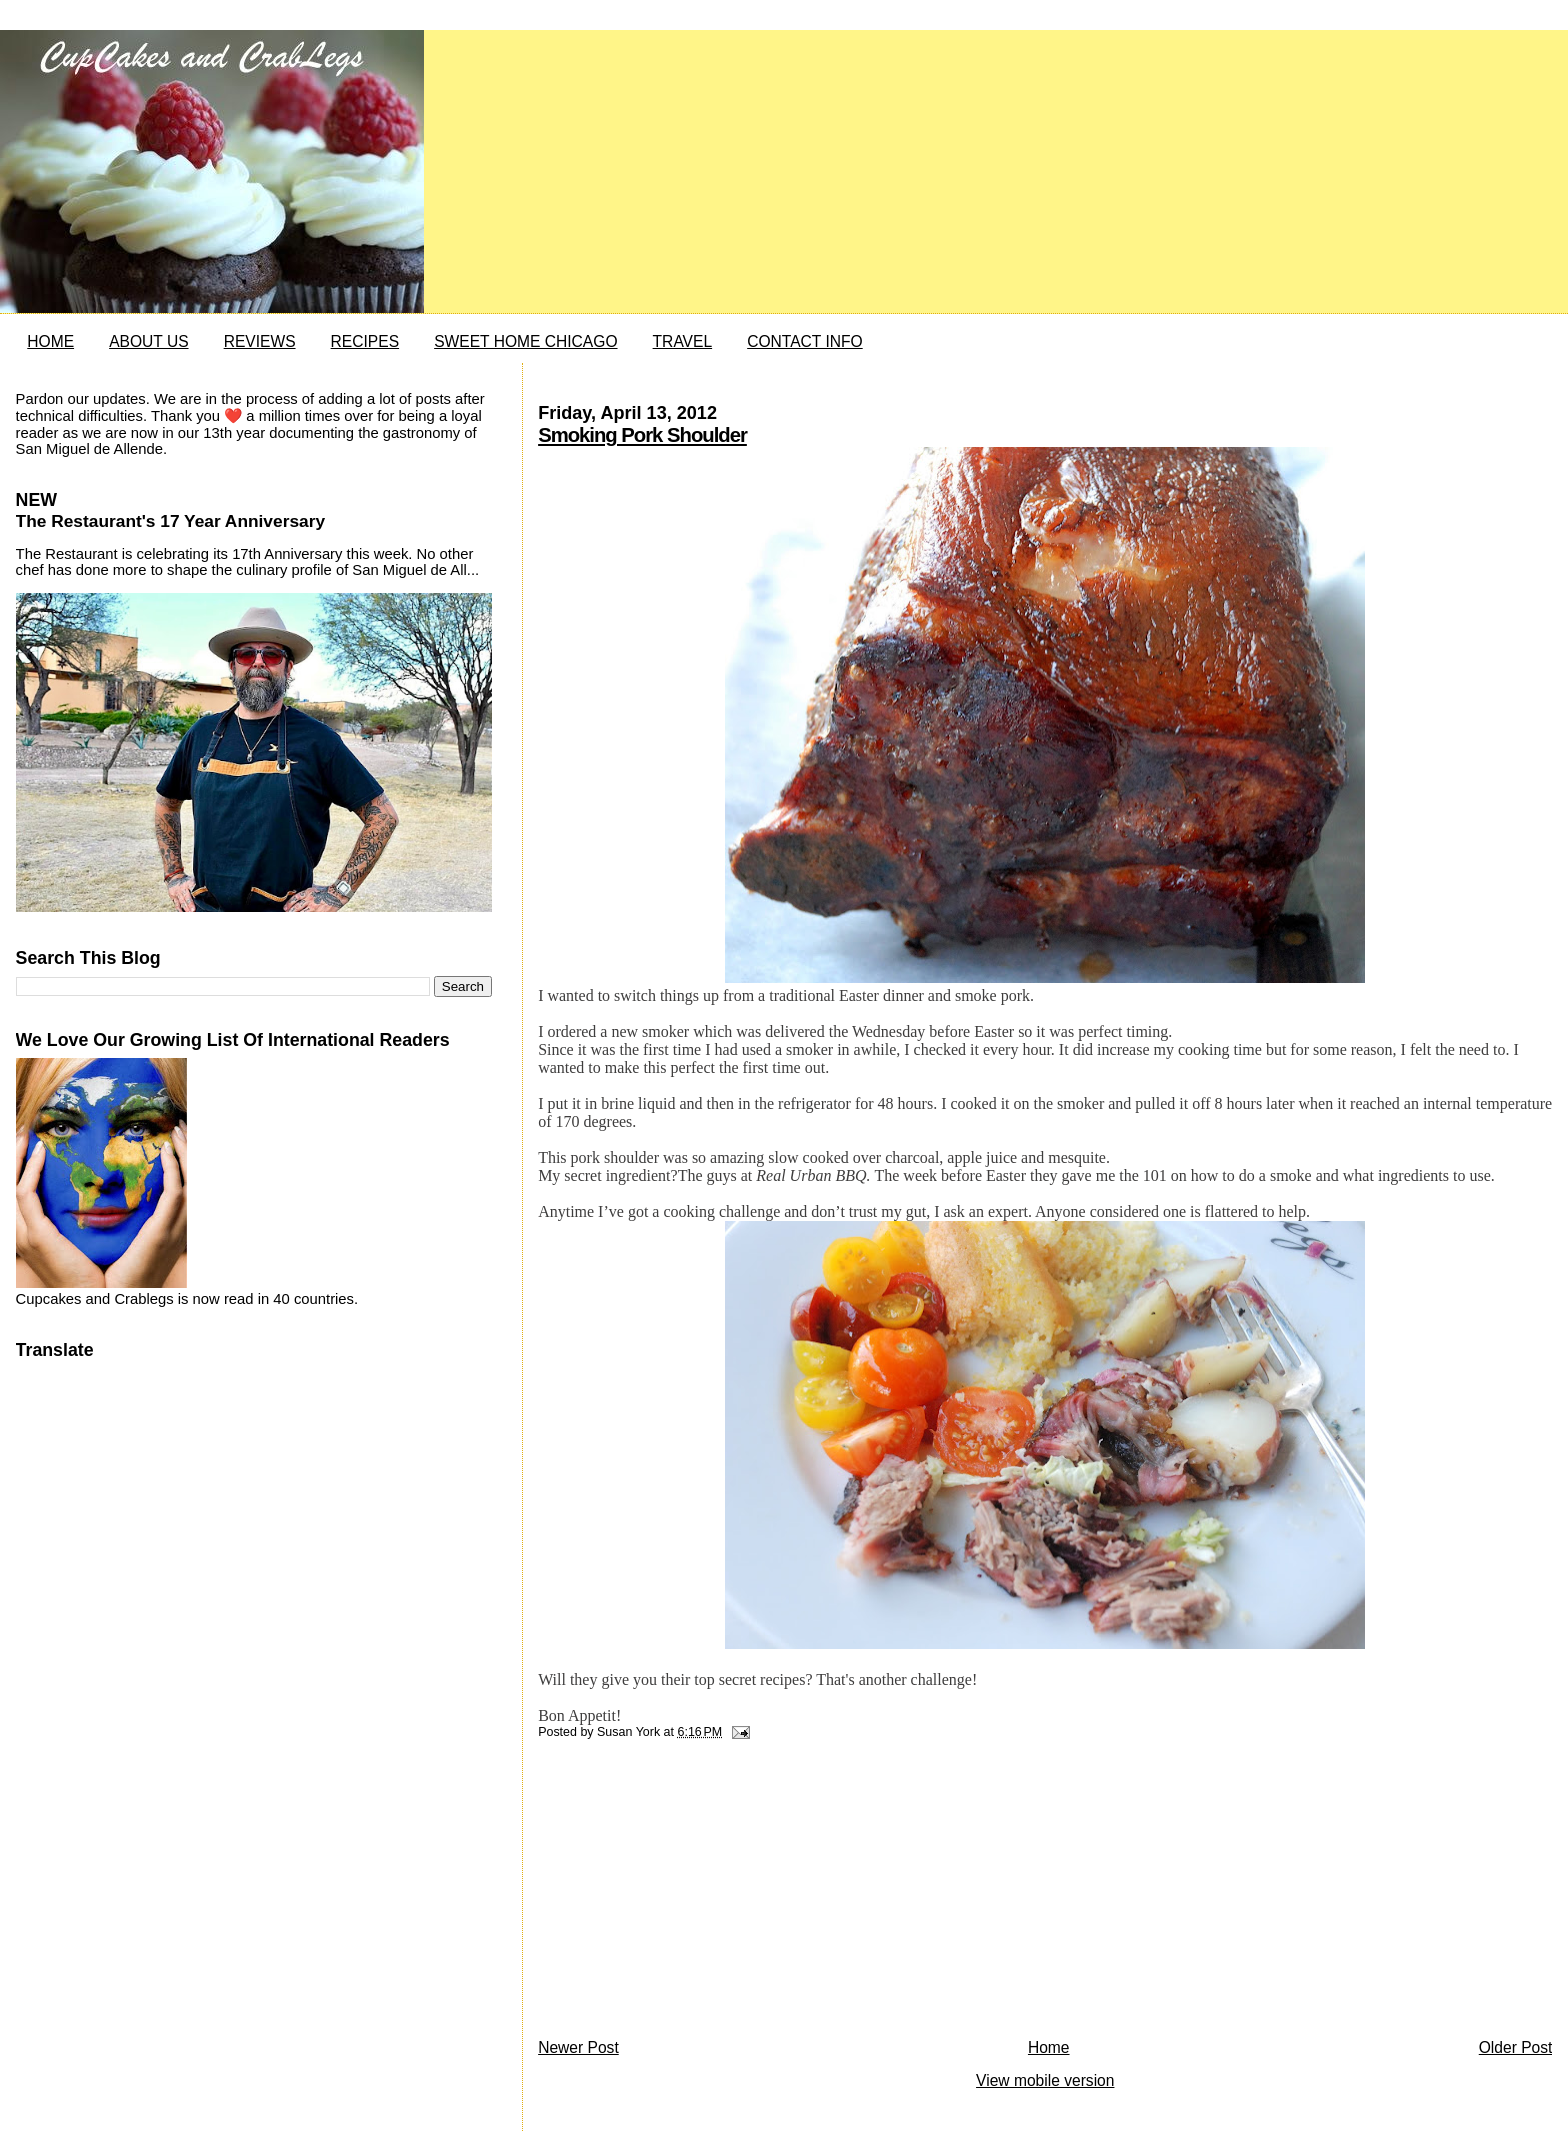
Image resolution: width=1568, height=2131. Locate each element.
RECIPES (365, 341)
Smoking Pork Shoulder (642, 435)
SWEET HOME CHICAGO (525, 341)
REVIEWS (260, 341)
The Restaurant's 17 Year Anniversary (170, 521)
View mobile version (1045, 2080)
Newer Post (578, 2047)
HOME (50, 341)
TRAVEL (683, 341)
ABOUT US (148, 341)
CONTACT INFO (805, 341)
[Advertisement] (688, 1894)
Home (1049, 2047)
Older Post (1516, 2047)
